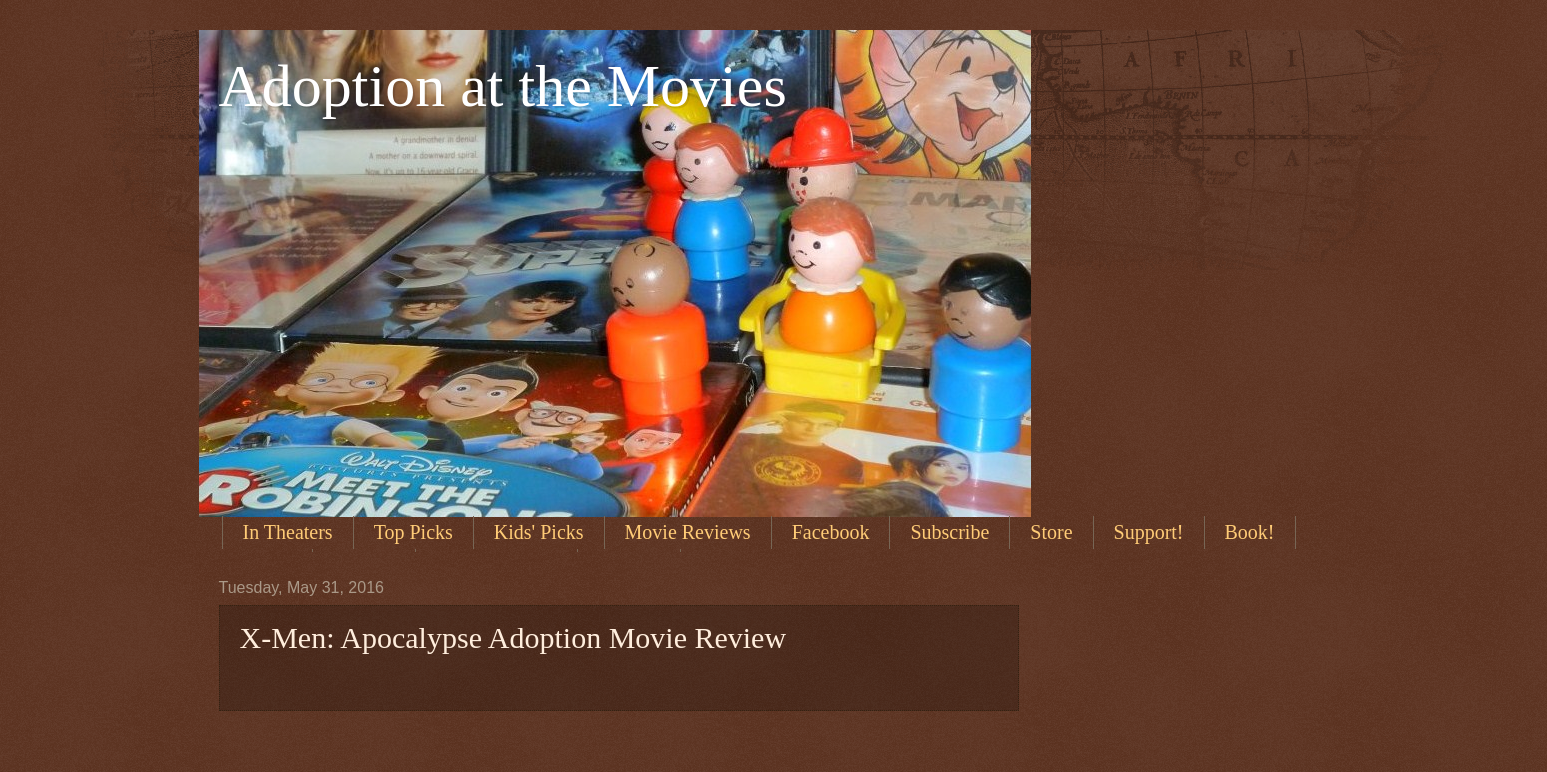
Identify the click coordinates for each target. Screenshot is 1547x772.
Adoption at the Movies (503, 86)
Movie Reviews (688, 532)
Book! (1250, 532)
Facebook (831, 532)
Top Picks (413, 532)
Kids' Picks (539, 532)
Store (1051, 532)
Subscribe (949, 532)
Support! (1149, 532)
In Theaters (288, 532)
